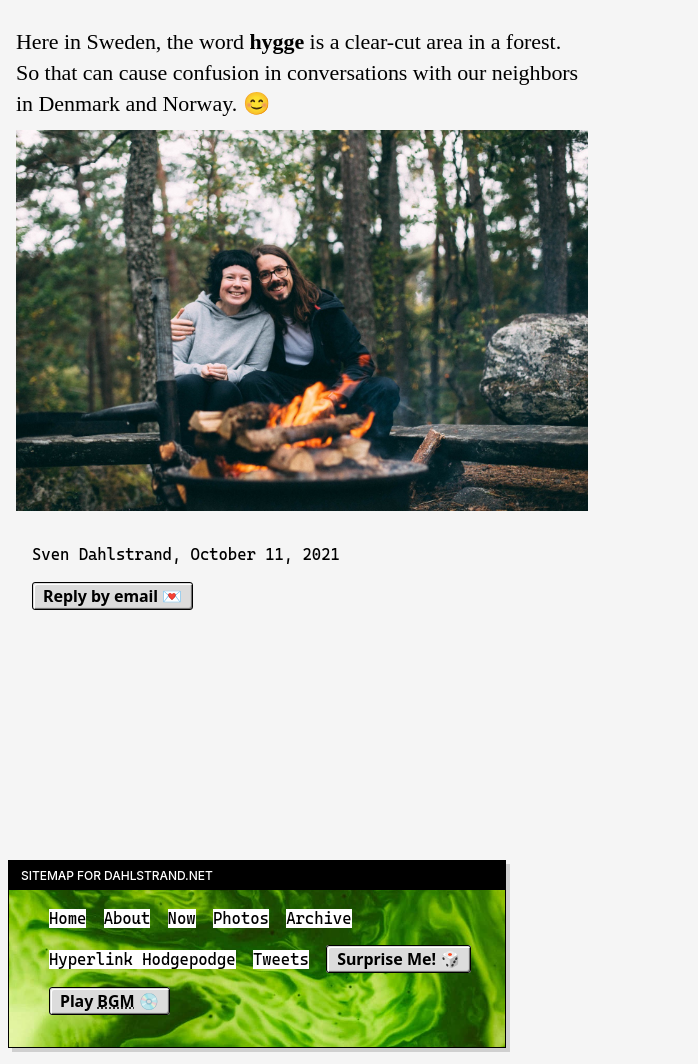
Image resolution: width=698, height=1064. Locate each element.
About (127, 918)
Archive (318, 918)
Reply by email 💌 (112, 596)
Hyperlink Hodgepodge (142, 960)
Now (182, 918)
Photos (241, 918)
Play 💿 (109, 1001)
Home (67, 918)
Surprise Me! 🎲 (398, 960)
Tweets (281, 960)
